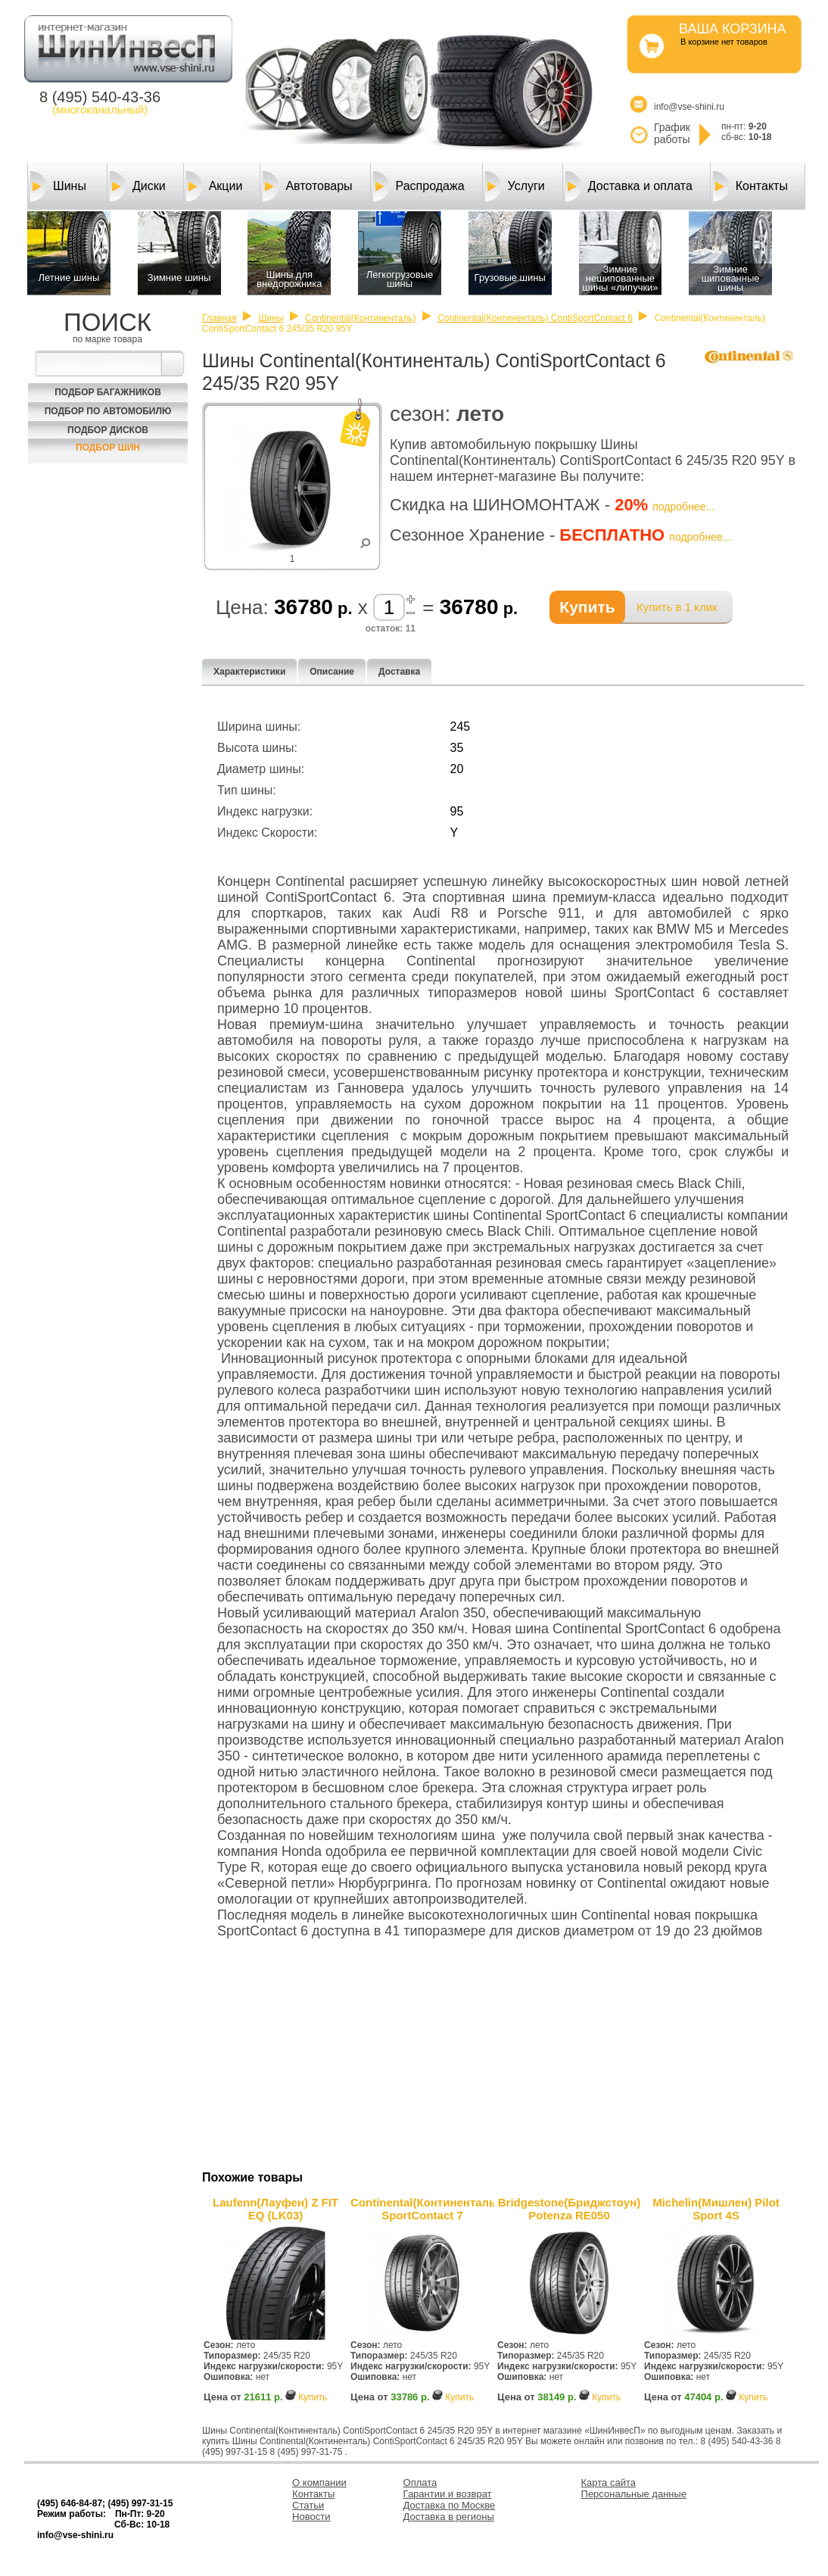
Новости (311, 2516)
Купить (312, 2397)
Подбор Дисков (107, 430)
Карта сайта (608, 2482)
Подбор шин (108, 447)
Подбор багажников (107, 392)
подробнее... (683, 507)
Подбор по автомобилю (108, 411)
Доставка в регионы (448, 2516)
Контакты (750, 186)
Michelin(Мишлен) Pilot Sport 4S (716, 2209)
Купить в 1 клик (677, 606)
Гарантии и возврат (447, 2494)
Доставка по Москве (449, 2505)
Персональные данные (634, 2494)
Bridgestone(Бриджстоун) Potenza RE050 (569, 2209)
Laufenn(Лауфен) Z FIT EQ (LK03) (275, 2209)
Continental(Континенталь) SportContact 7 (422, 2209)
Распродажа (419, 186)
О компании (319, 2482)
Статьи (308, 2505)
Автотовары (307, 186)
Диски (138, 186)
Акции (214, 186)
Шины (58, 186)
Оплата (420, 2482)
